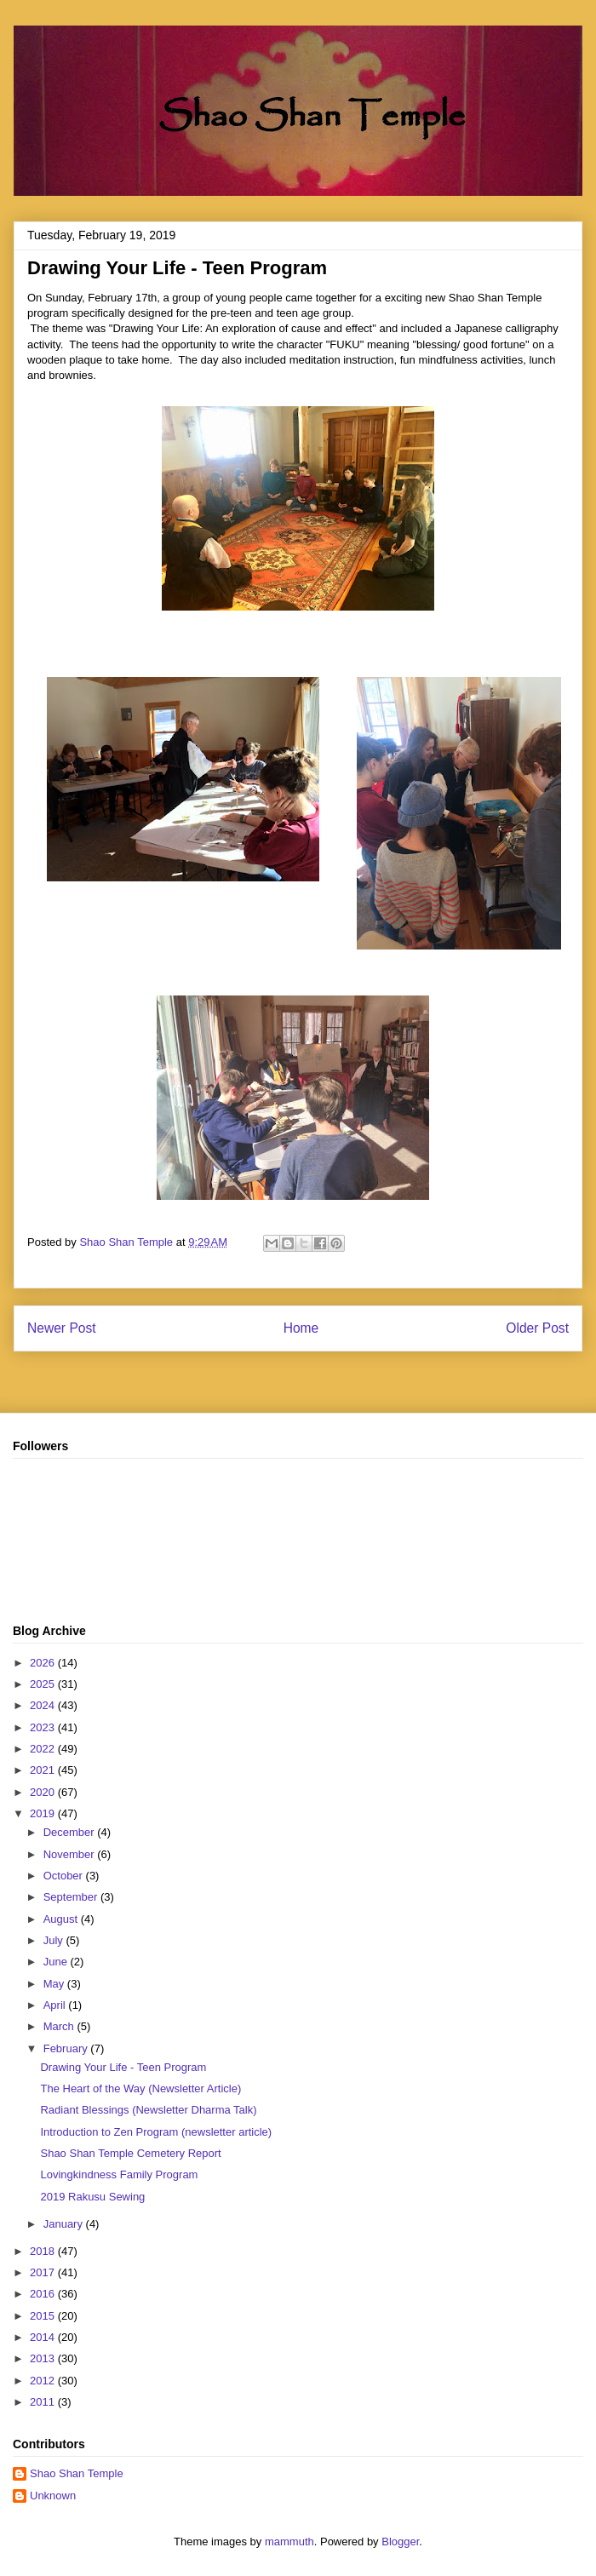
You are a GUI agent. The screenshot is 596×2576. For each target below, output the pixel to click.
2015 (44, 2315)
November (70, 1854)
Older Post (537, 1328)
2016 (44, 2293)
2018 (44, 2251)
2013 (44, 2358)
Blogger (400, 2541)
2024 (44, 1705)
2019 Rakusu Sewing (92, 2196)
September (71, 1896)
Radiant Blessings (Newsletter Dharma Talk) (148, 2109)
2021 (44, 1770)
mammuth (289, 2541)
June (57, 1961)
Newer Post (61, 1328)
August (62, 1919)
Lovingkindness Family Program (119, 2174)
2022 (44, 1748)
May (55, 1983)
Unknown (53, 2495)
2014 (44, 2337)
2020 (44, 1792)
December (70, 1832)
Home (301, 1328)
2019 (44, 1813)
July (54, 1940)
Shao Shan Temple (76, 2473)
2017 (44, 2272)
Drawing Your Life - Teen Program (123, 2067)
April (56, 2005)
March (60, 2026)
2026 (44, 1662)
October (64, 1875)
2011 (44, 2401)
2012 (44, 2380)
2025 (44, 1684)
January (64, 2223)
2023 (44, 1727)
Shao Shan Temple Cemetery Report (130, 2153)
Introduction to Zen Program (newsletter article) (156, 2132)
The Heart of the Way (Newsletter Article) (140, 2088)
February (67, 2048)
